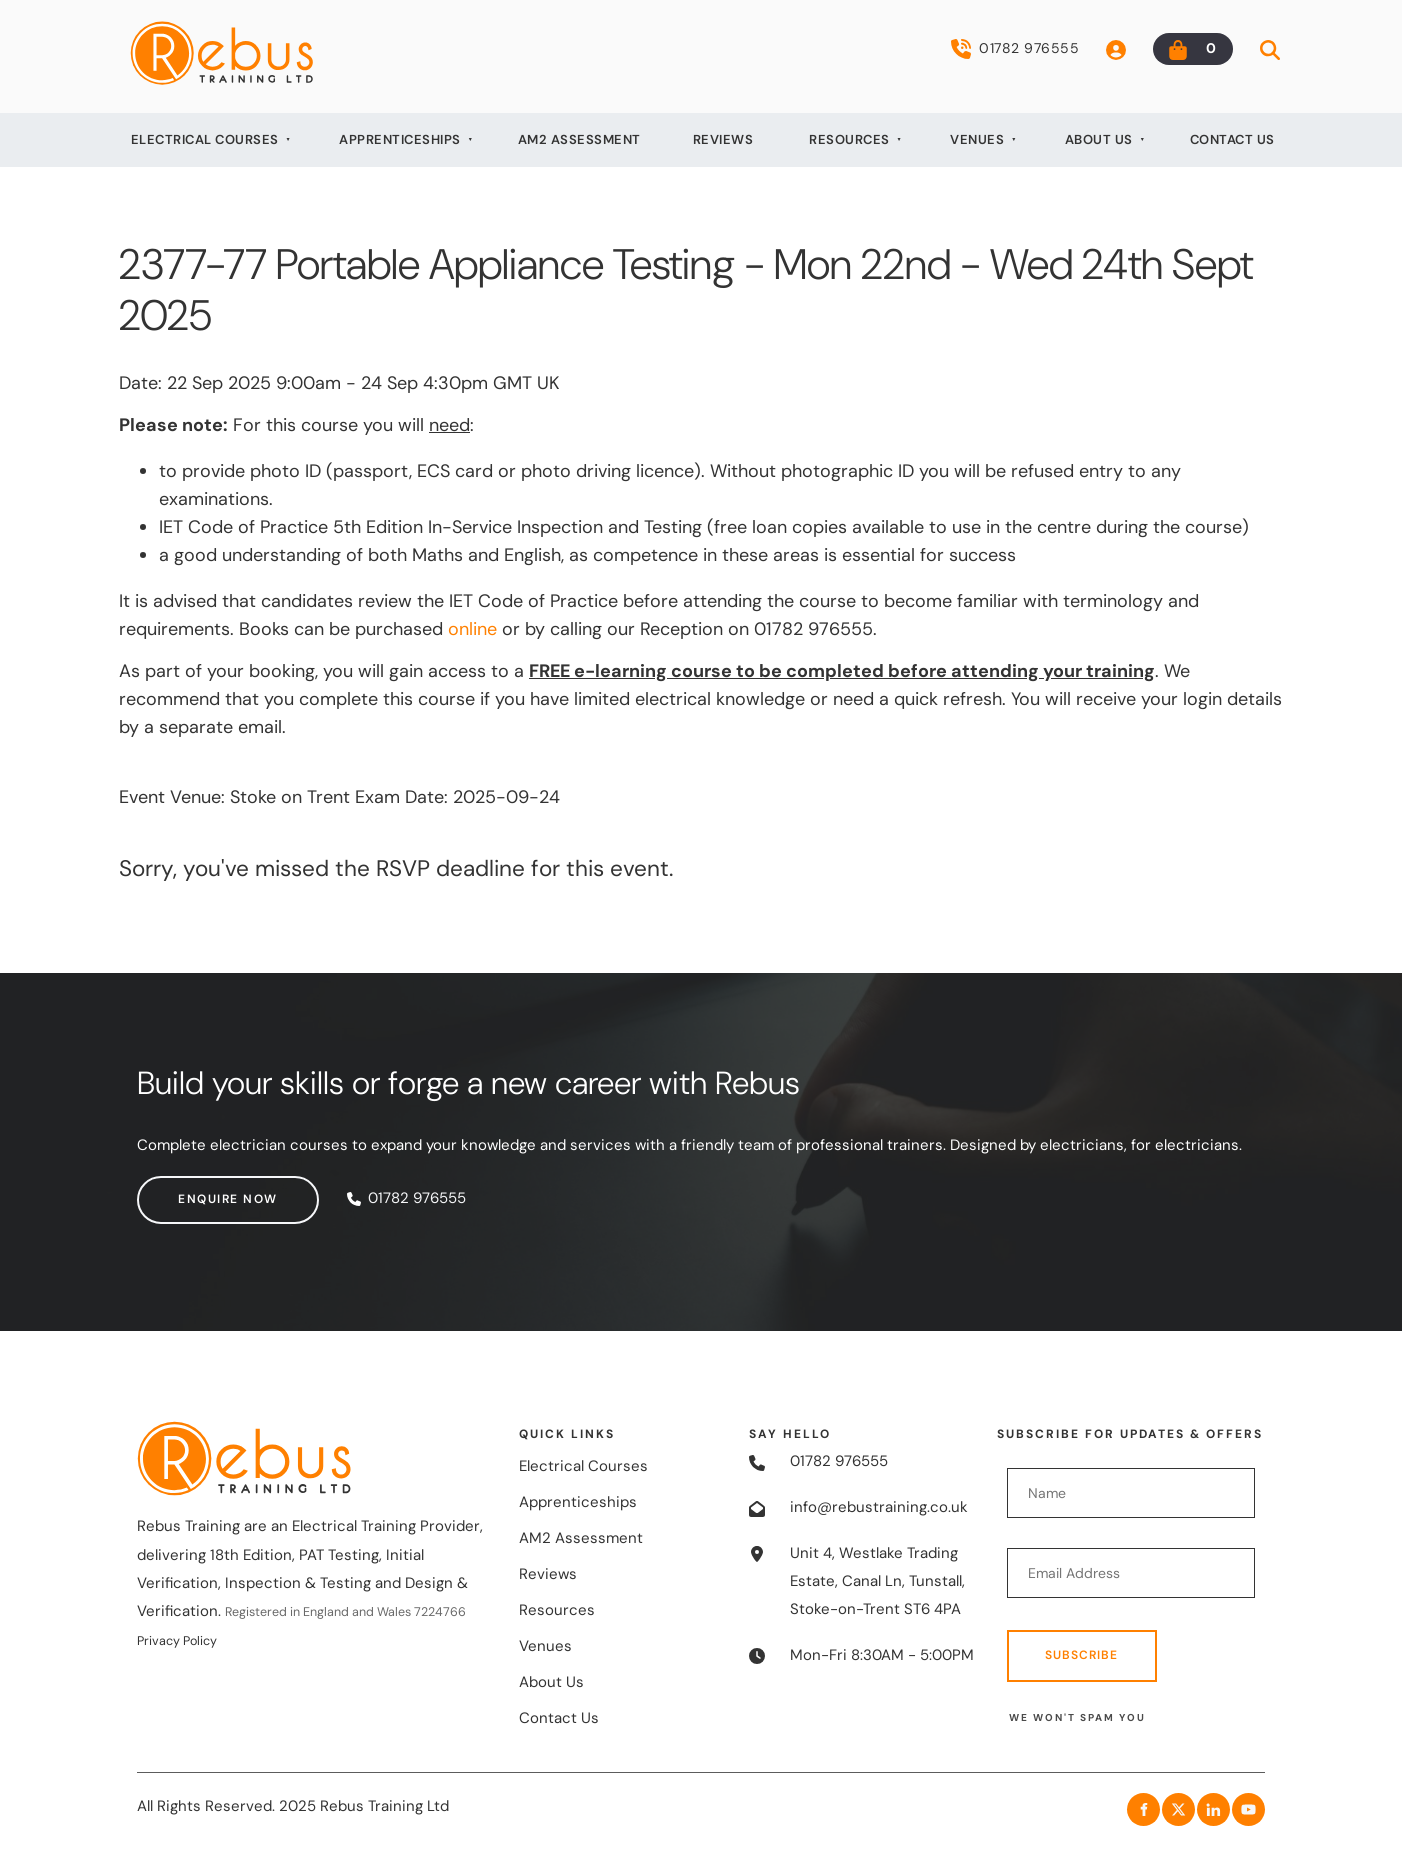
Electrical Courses (205, 139)
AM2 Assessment (579, 139)
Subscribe (1081, 1655)
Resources (849, 139)
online (472, 629)
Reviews (723, 139)
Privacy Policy (177, 1641)
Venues (977, 139)
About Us (1099, 139)
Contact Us (1232, 139)
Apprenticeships (400, 139)
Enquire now (187, 1189)
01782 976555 (1015, 49)
